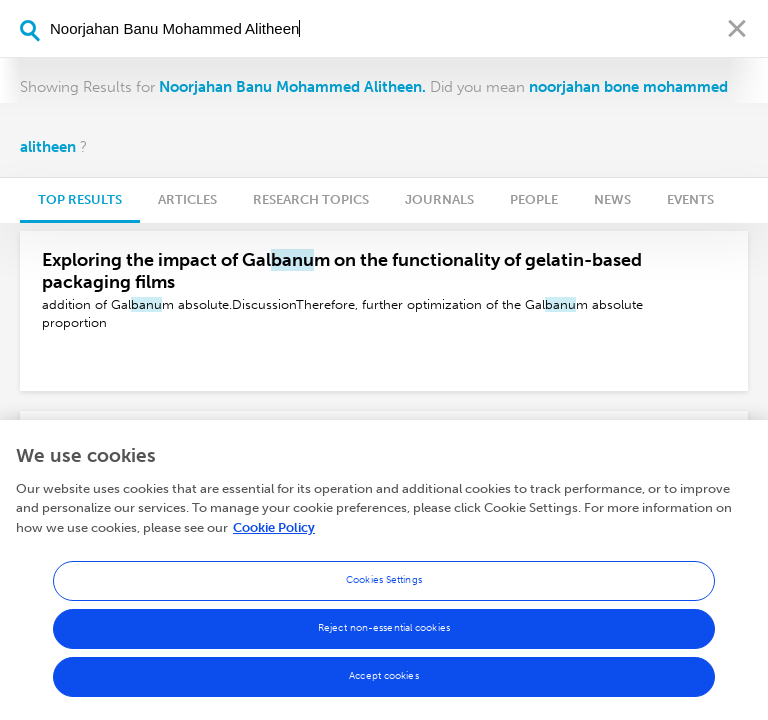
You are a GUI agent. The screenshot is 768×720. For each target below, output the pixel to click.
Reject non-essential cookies (384, 633)
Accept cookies (383, 681)
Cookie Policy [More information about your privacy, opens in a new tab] (274, 532)
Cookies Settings (384, 585)
